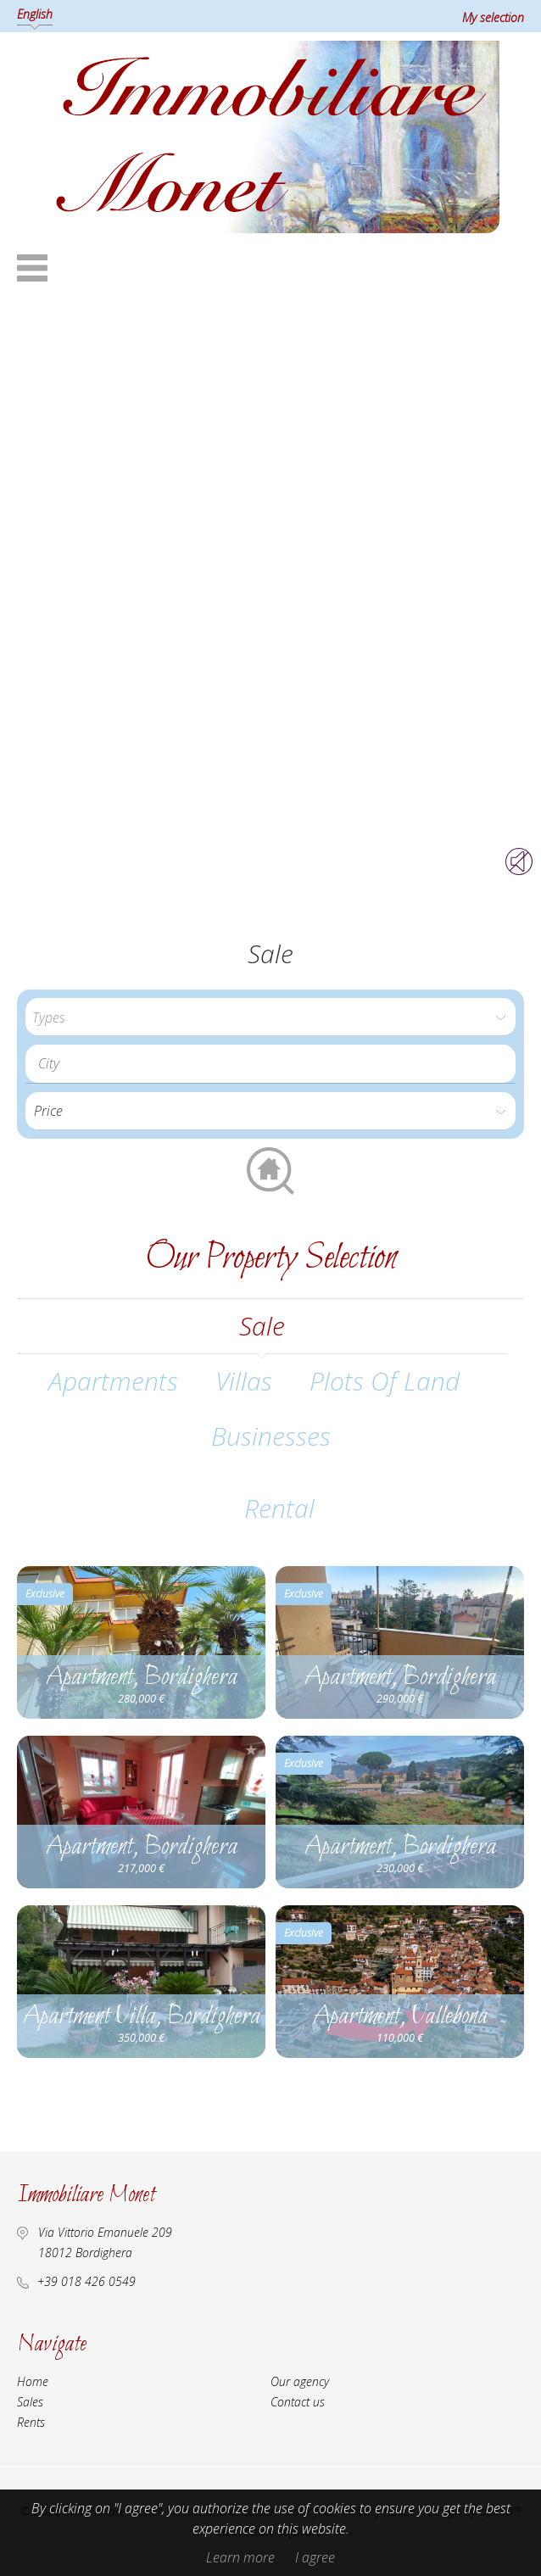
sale (262, 1325)
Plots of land (385, 1380)
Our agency (299, 2381)
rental (279, 1508)
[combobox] (270, 1064)
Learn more (240, 2557)
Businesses (271, 1436)
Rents (31, 2422)
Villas (243, 1380)
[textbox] (274, 1063)
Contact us (297, 2402)
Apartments (113, 1380)
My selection (493, 17)
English (35, 14)
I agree (315, 2557)
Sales (30, 2402)
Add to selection (251, 1580)
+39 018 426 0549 (86, 2281)
